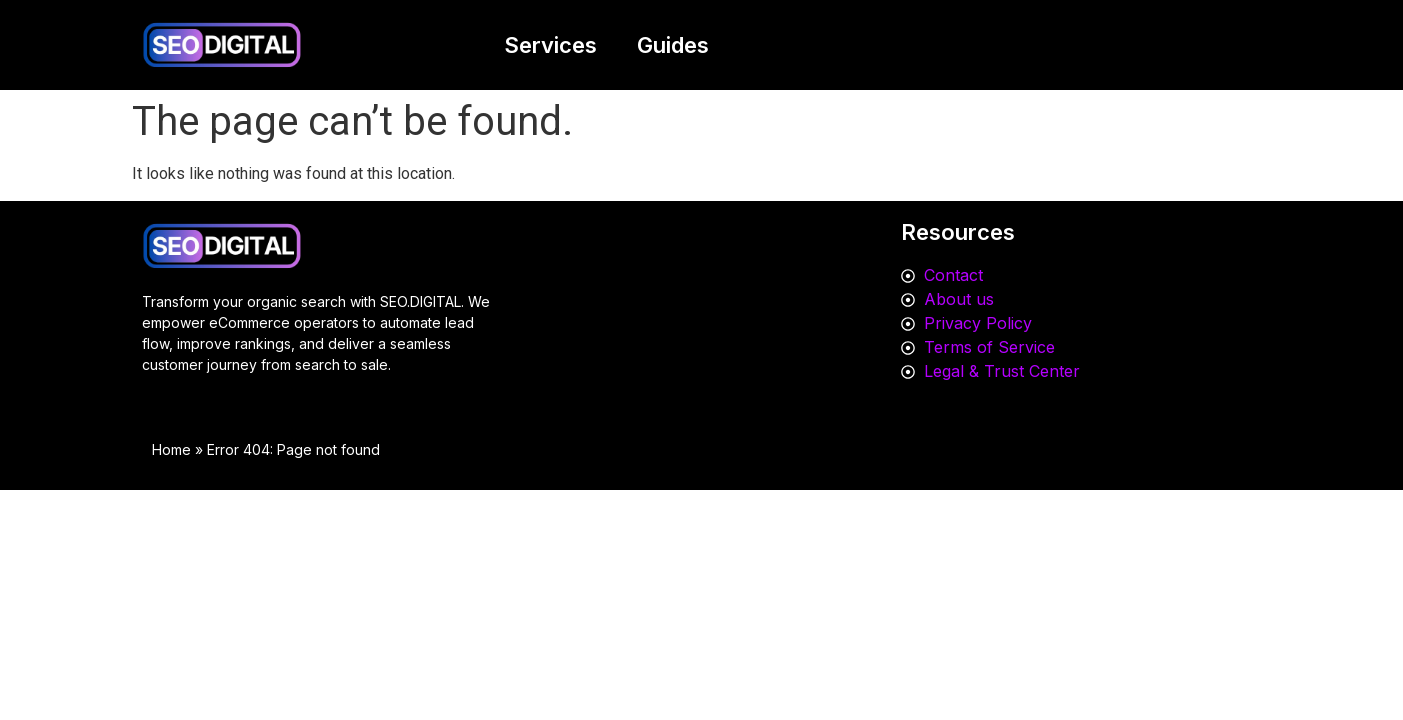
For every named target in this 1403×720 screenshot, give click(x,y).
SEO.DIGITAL (420, 301)
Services (550, 45)
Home (171, 449)
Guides (673, 45)
